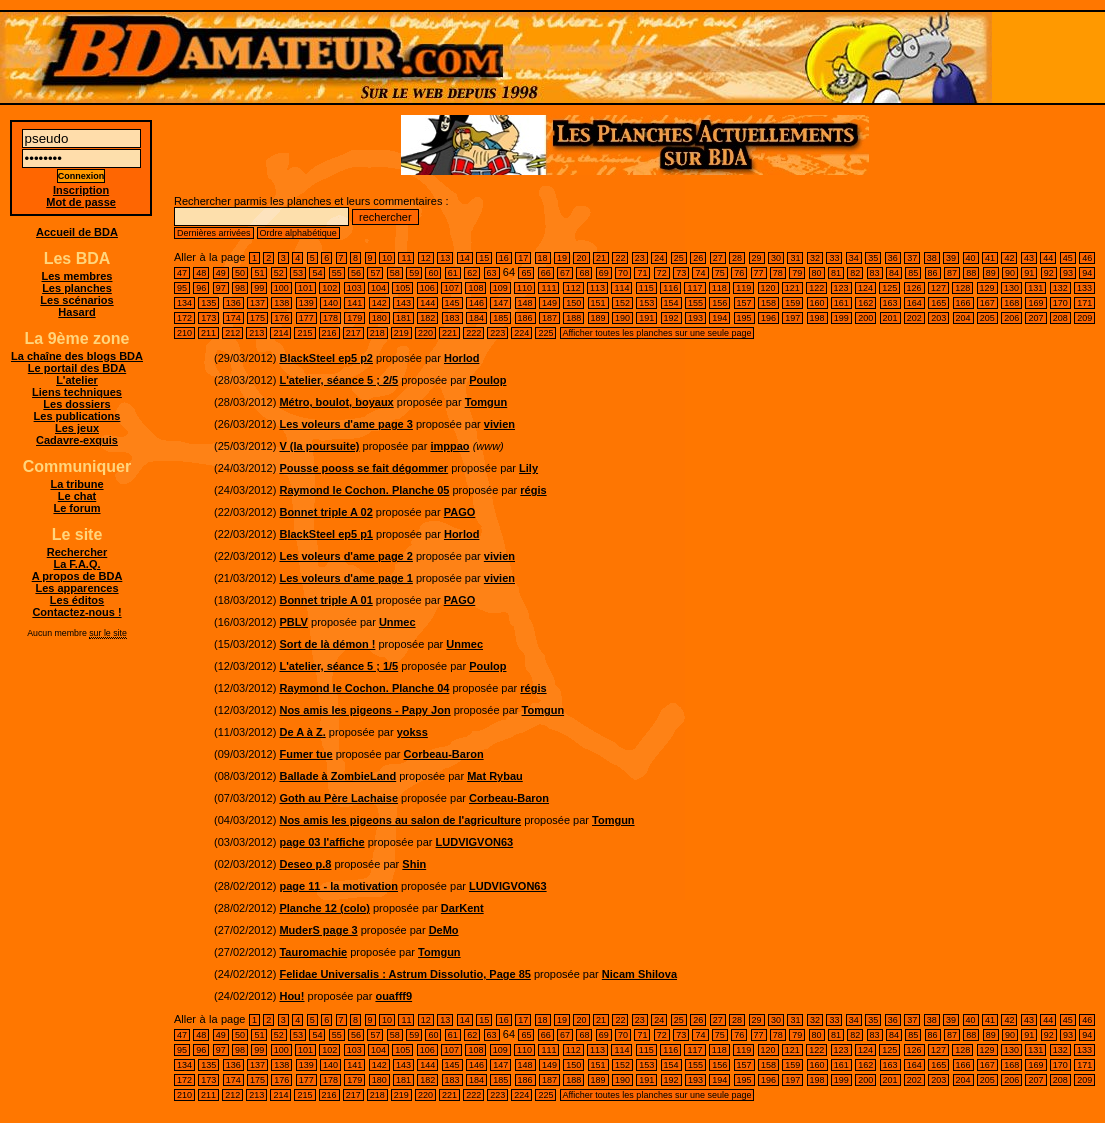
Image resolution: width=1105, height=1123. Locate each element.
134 (184, 303)
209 (1084, 318)
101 (305, 288)
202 (914, 318)
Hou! (291, 996)
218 (377, 333)
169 (1035, 303)
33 (834, 258)
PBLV (293, 622)
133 (1084, 288)
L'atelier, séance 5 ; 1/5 (338, 666)
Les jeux (77, 428)
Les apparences (76, 588)
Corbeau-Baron (444, 754)
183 (452, 318)
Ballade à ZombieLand (337, 776)
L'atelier (77, 380)
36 (893, 258)
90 (1010, 273)
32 (815, 258)
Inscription (81, 190)
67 (565, 273)
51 (259, 273)
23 (640, 258)
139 (306, 303)
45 (1068, 258)
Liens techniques (77, 392)
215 (304, 333)
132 (1060, 288)
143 (403, 303)
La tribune (76, 484)
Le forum (76, 508)
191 (646, 318)
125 (889, 288)
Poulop (487, 380)
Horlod (461, 358)
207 (1035, 318)
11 (406, 258)
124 (865, 288)
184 (476, 318)
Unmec (397, 622)
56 (356, 273)
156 (719, 303)
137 (257, 303)
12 (426, 258)
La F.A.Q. (76, 564)
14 (465, 258)
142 (379, 303)
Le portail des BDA (77, 368)
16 (504, 258)
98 (240, 288)
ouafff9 (393, 996)
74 (700, 273)
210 (184, 333)
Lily (528, 468)
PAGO (460, 512)
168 (1011, 303)
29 (757, 258)
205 (987, 318)
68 (584, 273)
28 (737, 258)
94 (1087, 273)
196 (768, 318)
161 (841, 303)
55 (337, 273)
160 (817, 303)
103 (354, 288)
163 (890, 303)
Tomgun (486, 402)
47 (182, 273)
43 (1029, 258)
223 (497, 333)
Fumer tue (305, 754)
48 (201, 273)
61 (453, 273)
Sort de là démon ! (327, 644)
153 (646, 303)
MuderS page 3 (318, 930)
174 (233, 318)
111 (548, 288)
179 (354, 318)
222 (473, 333)
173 (208, 318)
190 (622, 318)
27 (718, 258)
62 (472, 273)
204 (963, 318)
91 (1029, 273)
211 (208, 333)
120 (768, 288)
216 (329, 333)
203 (938, 318)
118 (719, 288)
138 (281, 303)
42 (1009, 258)
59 (414, 273)
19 (562, 258)
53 (298, 273)
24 (659, 258)
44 (1048, 258)
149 (549, 303)
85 (913, 273)
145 (452, 303)
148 (525, 303)
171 (1084, 303)
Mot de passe (81, 202)
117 (694, 288)
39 (951, 258)
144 (427, 303)
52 (279, 273)
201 (890, 318)
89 (991, 273)
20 (581, 258)
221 (449, 333)
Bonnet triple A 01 (325, 600)
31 (795, 258)
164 (914, 303)
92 (1049, 273)
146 (476, 303)
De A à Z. (302, 732)
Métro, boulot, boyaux (336, 402)
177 (306, 318)
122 (816, 288)
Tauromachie (313, 952)
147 (500, 303)
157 (744, 303)
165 (938, 303)
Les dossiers (76, 404)
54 (317, 273)
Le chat (77, 496)
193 (695, 318)
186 (525, 318)
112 (573, 288)
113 (597, 288)
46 (1087, 258)
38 (932, 258)
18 (543, 258)
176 (281, 318)
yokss (412, 732)
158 (768, 303)
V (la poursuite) (319, 446)
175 (257, 318)
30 (776, 258)
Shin (414, 864)
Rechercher (77, 552)
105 (402, 288)
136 (233, 303)
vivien (499, 424)
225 (545, 333)
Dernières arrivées (214, 233)
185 (500, 318)
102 (329, 288)
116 (670, 288)
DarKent (462, 908)
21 (601, 258)
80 (817, 273)
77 (759, 273)
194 (719, 318)
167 (987, 303)
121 (792, 288)
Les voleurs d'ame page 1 (345, 578)
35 (873, 258)
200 (865, 318)
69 (604, 273)
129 (987, 288)
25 (679, 258)
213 (256, 333)
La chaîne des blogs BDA (77, 356)
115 (646, 288)
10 (387, 258)
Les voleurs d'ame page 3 (345, 424)
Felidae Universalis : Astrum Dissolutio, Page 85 (404, 974)
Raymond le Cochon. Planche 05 (364, 490)
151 (598, 303)
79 (797, 273)
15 (484, 258)
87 (952, 273)
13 (445, 258)
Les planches (77, 288)
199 (841, 318)
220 (425, 333)
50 (240, 273)
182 (427, 318)
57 (375, 273)
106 (427, 288)
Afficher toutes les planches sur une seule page (657, 333)
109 (500, 288)
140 (330, 303)
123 (841, 288)
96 (201, 288)
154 (671, 303)
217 (353, 333)
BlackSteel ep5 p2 (326, 358)
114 (621, 288)
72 (662, 273)
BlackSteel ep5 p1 (326, 534)
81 (836, 273)
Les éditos (77, 600)
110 (524, 288)
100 (281, 288)
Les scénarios (76, 300)
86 (933, 273)
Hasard (76, 312)
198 (817, 318)
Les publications (77, 416)
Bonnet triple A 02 (325, 512)
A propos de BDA (77, 576)
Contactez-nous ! (76, 612)
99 (259, 288)
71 (642, 273)
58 (395, 273)
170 (1060, 303)
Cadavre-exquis (77, 440)
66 (546, 273)
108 (475, 288)
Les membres (77, 276)
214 (280, 333)
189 (598, 318)
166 (963, 303)
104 (378, 288)
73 (681, 273)
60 (433, 273)
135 (208, 303)
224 (521, 333)
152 (622, 303)
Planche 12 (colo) (324, 908)
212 (232, 333)
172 (184, 318)
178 (330, 318)
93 (1068, 273)
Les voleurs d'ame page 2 (345, 556)
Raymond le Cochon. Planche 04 (364, 688)
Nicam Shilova (639, 974)
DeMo (444, 930)
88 (971, 273)
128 (962, 288)
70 (623, 273)
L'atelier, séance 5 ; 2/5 (338, 380)
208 (1060, 318)
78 (778, 273)
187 (549, 318)
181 (403, 318)
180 (379, 318)
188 (573, 318)
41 (990, 258)
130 (1011, 288)
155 (695, 303)
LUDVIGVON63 (475, 842)
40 (971, 258)
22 (620, 258)
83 (875, 273)
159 (792, 303)
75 (720, 273)
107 (451, 288)
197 (792, 318)
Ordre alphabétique (298, 233)
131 (1035, 288)
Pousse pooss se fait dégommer (363, 468)
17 (523, 258)
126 (914, 288)
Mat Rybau (495, 776)
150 (573, 303)
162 (865, 303)
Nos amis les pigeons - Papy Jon (364, 710)
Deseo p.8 (305, 864)
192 (671, 318)
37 (912, 258)
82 (855, 273)
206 (1011, 318)
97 (221, 288)
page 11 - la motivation (338, 886)
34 (854, 258)
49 (221, 273)
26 (698, 258)
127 (938, 288)
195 (744, 318)
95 (182, 288)
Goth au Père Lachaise (338, 798)
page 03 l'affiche (321, 842)
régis (533, 490)
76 (739, 273)
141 (354, 303)
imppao (449, 446)
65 (526, 273)
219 (401, 333)
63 (492, 273)
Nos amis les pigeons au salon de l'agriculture (400, 820)
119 (743, 288)
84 (894, 273)
